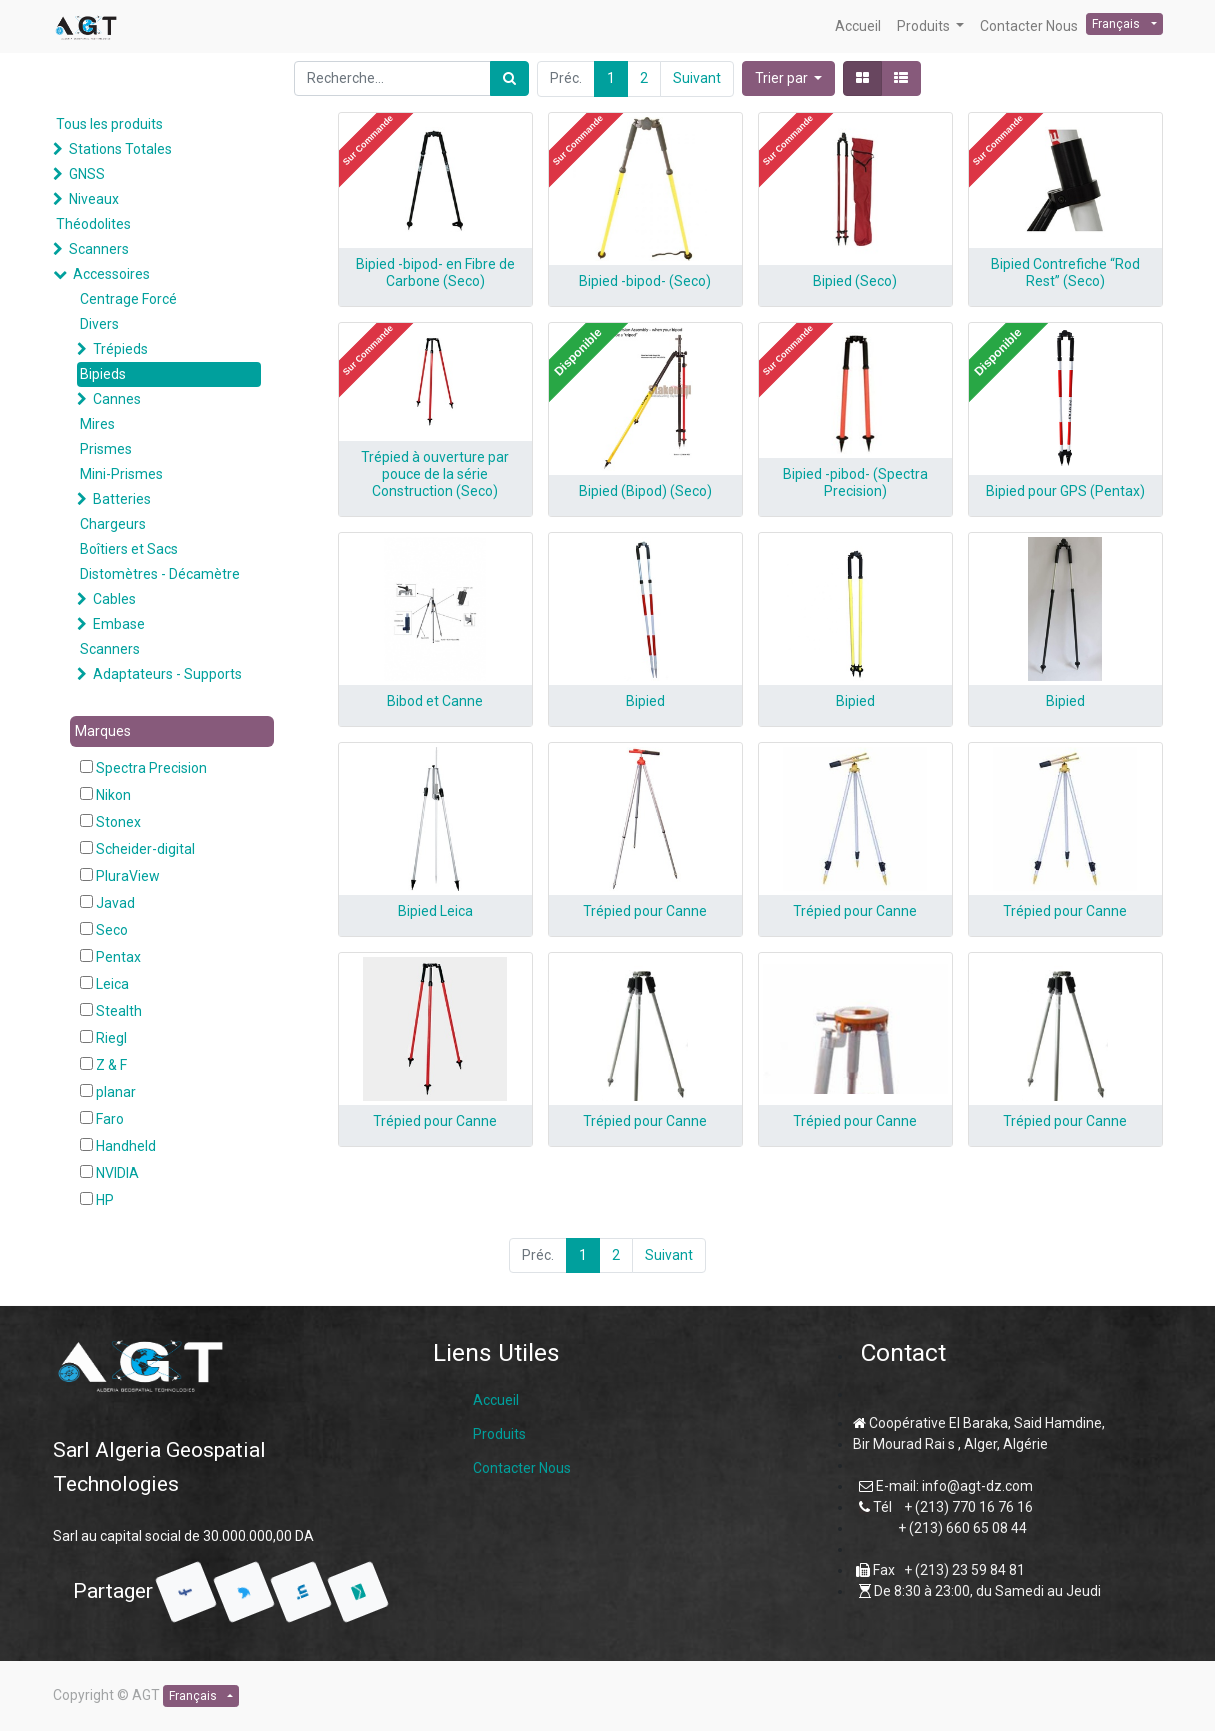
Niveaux (94, 199)
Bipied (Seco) (855, 281)
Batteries (122, 499)
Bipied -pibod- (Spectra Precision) (855, 482)
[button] (789, 78)
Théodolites (93, 224)
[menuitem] (858, 26)
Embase (119, 624)
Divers (99, 324)
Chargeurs (113, 524)
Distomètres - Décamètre (160, 574)
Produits (499, 1434)
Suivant (697, 78)
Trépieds (120, 349)
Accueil (496, 1400)
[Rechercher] (509, 78)
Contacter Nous (522, 1468)
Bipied (645, 701)
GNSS (87, 174)
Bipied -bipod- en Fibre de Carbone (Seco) (435, 272)
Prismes (106, 449)
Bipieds (103, 374)
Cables (114, 599)
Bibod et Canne (435, 701)
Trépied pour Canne (645, 911)
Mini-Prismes (121, 474)
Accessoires (111, 274)
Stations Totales (120, 149)
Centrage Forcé (128, 299)
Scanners (99, 249)
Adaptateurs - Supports (167, 674)
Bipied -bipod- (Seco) (645, 281)
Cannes (117, 399)
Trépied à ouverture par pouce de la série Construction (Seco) (435, 474)
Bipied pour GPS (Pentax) (1065, 491)
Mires (97, 424)
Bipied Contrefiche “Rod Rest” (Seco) (1065, 272)
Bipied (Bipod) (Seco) (645, 491)
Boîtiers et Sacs (129, 549)
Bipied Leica (435, 911)
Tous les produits (109, 124)
